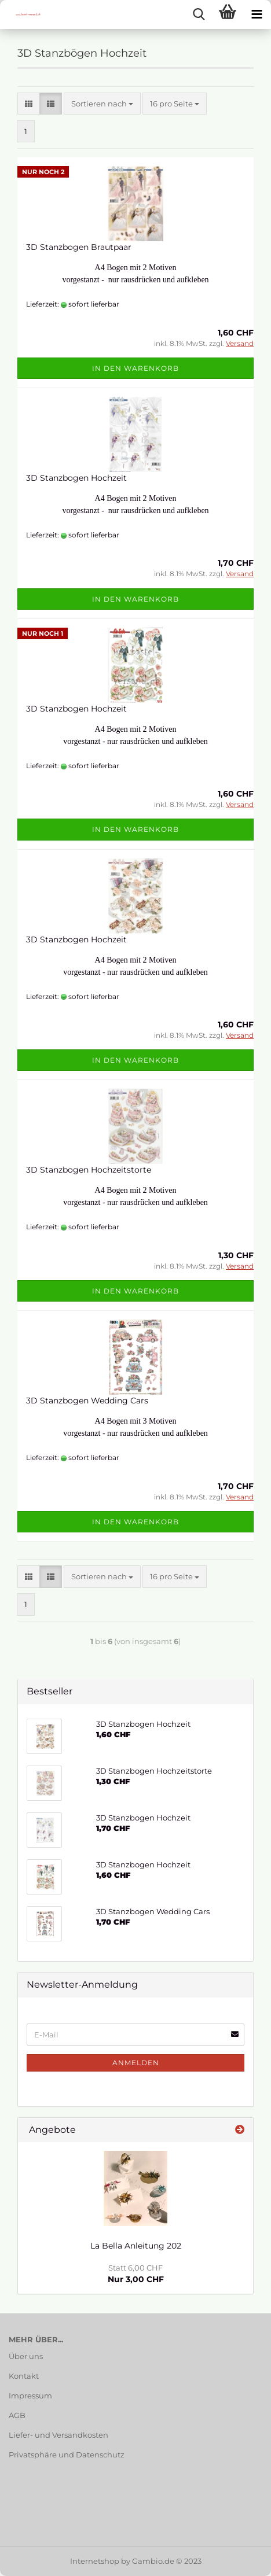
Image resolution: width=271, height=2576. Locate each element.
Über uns (26, 2356)
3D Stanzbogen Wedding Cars (87, 1400)
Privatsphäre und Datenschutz (66, 2454)
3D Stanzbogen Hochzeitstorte (88, 1169)
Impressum (30, 2395)
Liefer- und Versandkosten (58, 2434)
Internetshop (94, 2561)
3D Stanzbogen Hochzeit (76, 478)
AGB (17, 2415)
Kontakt (24, 2375)
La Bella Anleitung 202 (135, 2245)
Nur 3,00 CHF (136, 2273)
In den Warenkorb (135, 368)
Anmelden (135, 2062)
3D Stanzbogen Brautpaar (78, 247)
